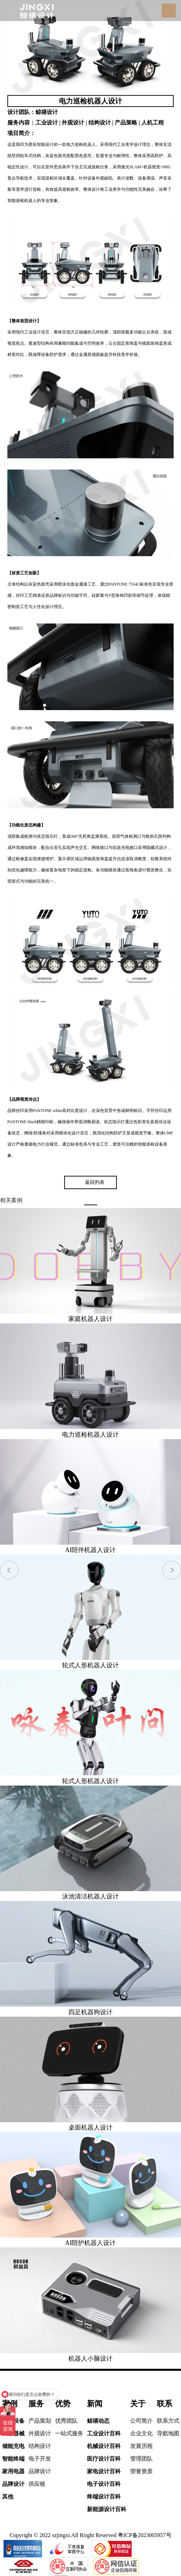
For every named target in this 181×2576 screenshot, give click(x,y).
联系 (164, 2403)
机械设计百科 (104, 2446)
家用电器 (13, 2471)
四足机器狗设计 (90, 2012)
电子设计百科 (104, 2484)
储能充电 (13, 2446)
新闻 (94, 2403)
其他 (7, 2497)
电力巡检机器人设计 (90, 1434)
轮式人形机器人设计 (90, 1665)
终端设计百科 (104, 2497)
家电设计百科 (104, 2471)
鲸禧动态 (98, 2421)
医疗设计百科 (104, 2459)
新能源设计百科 (106, 2509)
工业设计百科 (104, 2433)
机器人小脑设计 (90, 2358)
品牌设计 (13, 2484)
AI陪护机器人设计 (90, 2242)
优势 (63, 2403)
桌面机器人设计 (90, 2127)
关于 (138, 2403)
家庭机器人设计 (90, 1318)
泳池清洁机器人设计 (90, 1896)
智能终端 (13, 2459)
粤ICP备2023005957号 (145, 2535)
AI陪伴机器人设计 (90, 1549)
